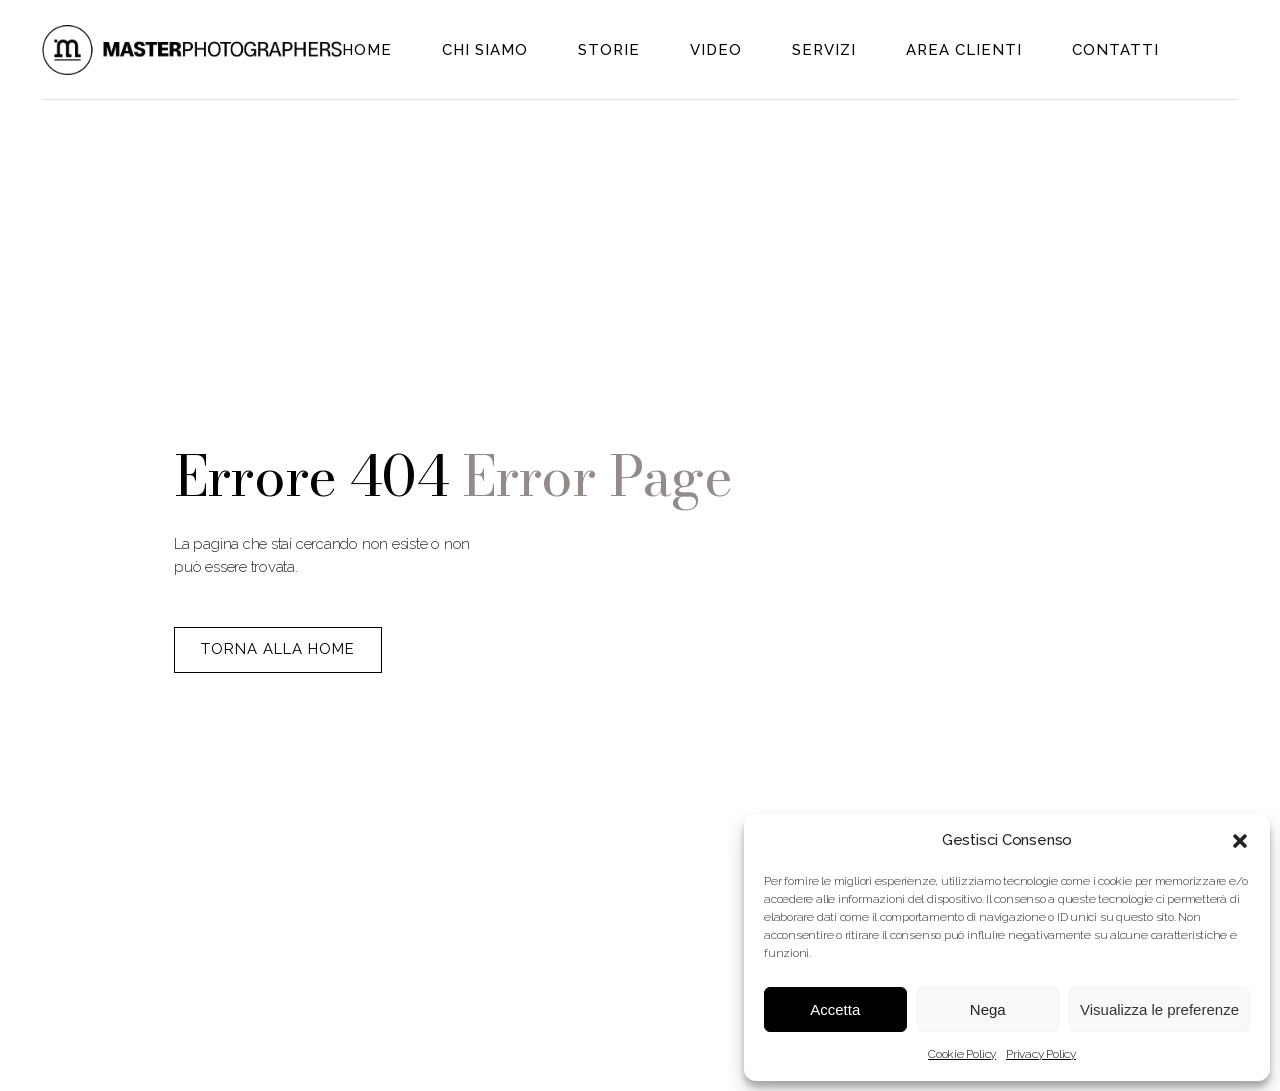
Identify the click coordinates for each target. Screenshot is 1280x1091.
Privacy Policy (1041, 1054)
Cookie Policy (962, 1054)
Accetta (835, 1009)
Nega (988, 1009)
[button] (1240, 841)
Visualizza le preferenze (1159, 1009)
